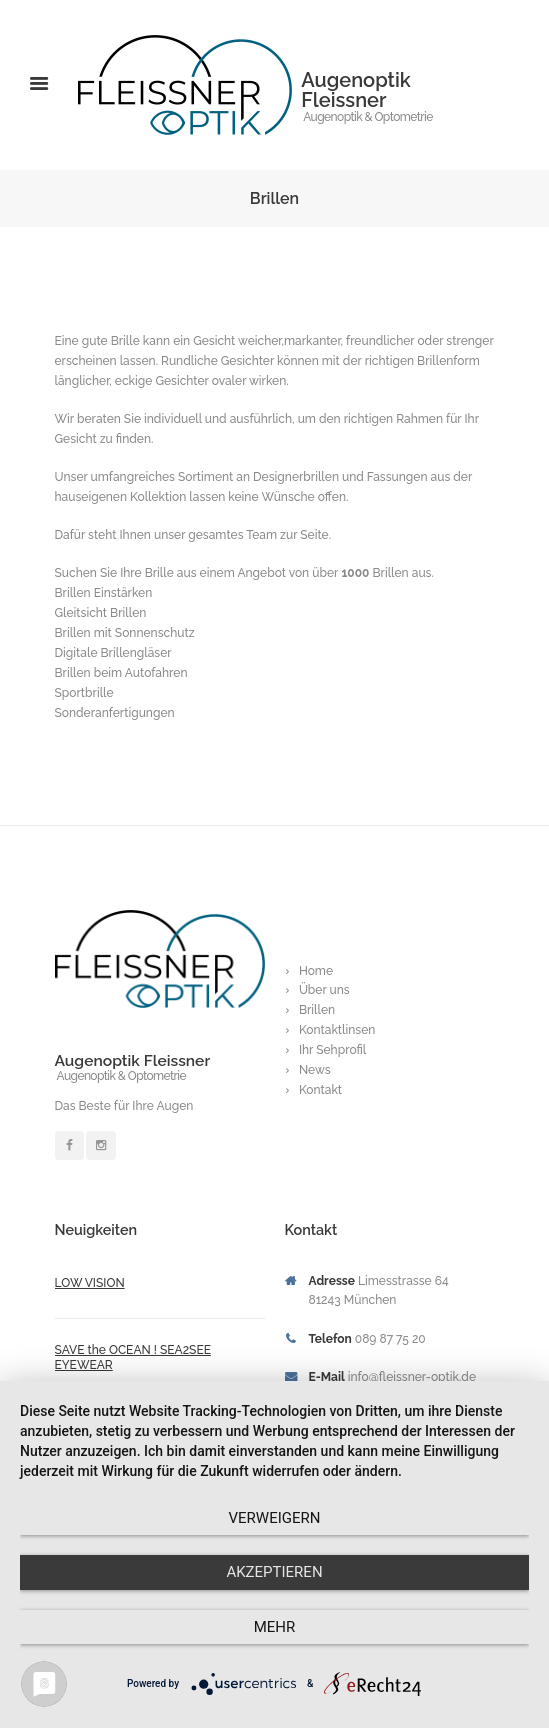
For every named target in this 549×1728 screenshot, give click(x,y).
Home (316, 971)
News (315, 1070)
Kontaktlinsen (337, 1030)
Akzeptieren (274, 1572)
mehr (275, 1627)
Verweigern (275, 1518)
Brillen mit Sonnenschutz (125, 633)
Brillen (317, 1010)
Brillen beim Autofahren (121, 673)
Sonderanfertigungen (115, 713)
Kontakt (320, 1090)
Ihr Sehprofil (332, 1050)
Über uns (324, 990)
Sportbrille (84, 693)
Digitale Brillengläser (113, 653)
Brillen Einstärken (104, 593)
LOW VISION (90, 1283)
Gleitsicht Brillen (101, 613)
